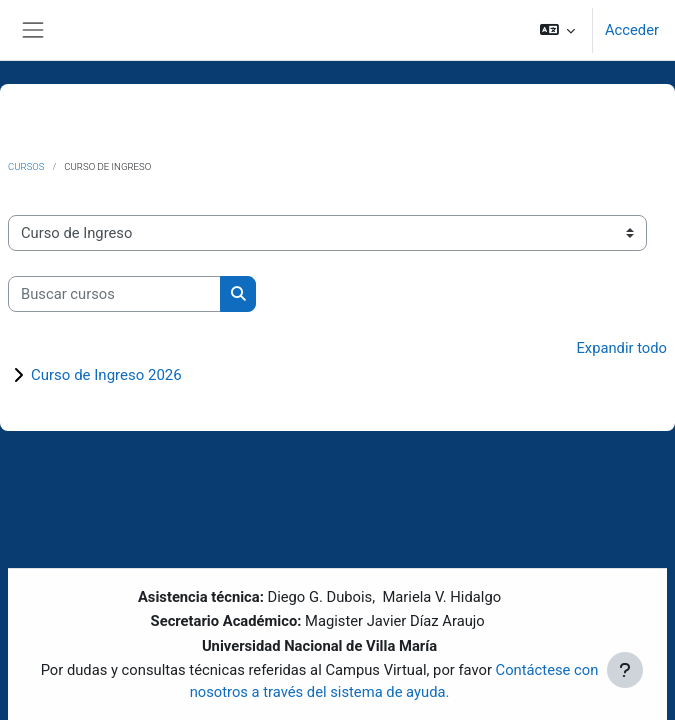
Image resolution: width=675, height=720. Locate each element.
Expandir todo (621, 348)
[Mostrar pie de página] (625, 670)
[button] (557, 30)
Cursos (26, 166)
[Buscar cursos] (114, 294)
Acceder (632, 30)
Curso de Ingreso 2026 (106, 375)
